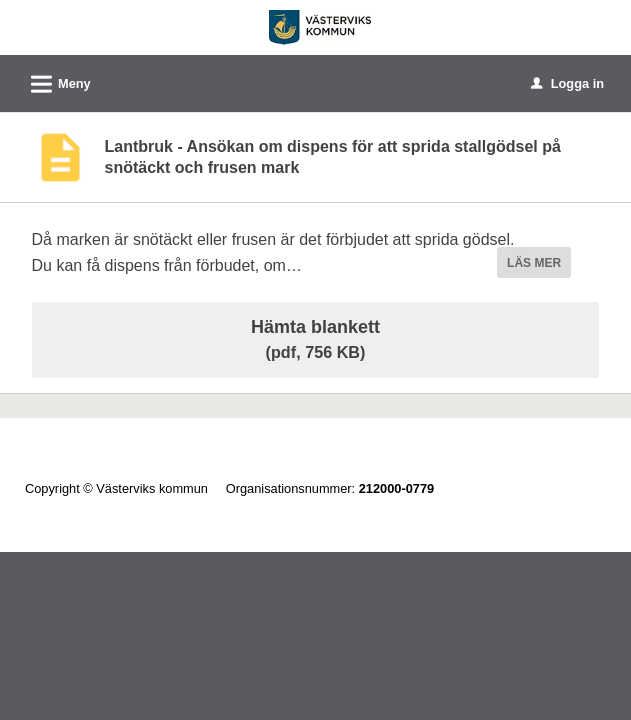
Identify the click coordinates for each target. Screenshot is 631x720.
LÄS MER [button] (534, 263)
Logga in (567, 83)
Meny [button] (54, 81)
